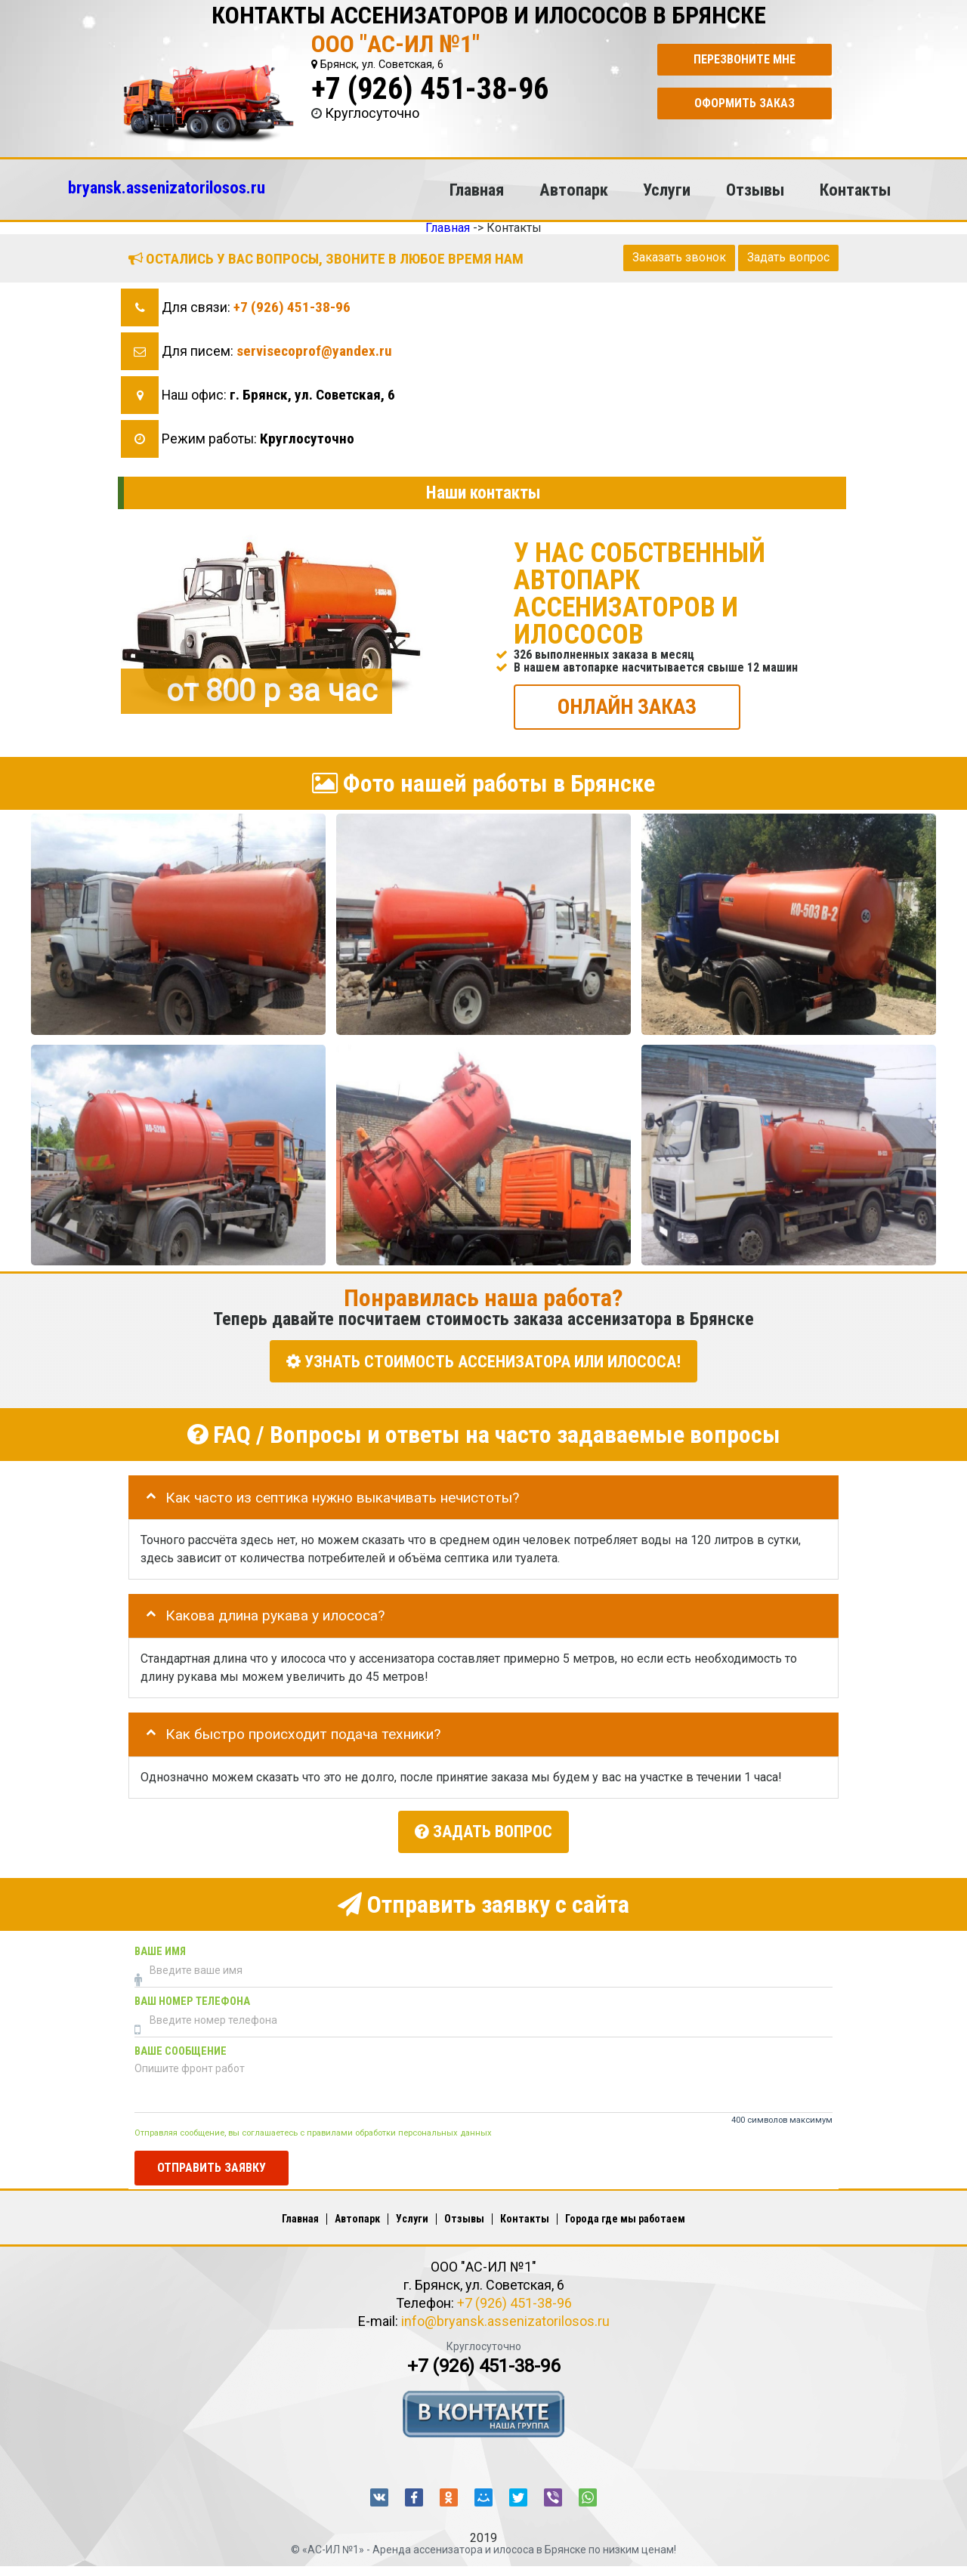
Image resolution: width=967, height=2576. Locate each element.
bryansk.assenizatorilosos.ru (166, 187)
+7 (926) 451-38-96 (429, 89)
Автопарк (573, 189)
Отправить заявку (211, 2164)
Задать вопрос (788, 257)
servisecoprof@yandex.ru (314, 351)
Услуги (666, 189)
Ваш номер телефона (192, 1998)
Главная (477, 189)
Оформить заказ (744, 103)
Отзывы (755, 189)
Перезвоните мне (745, 59)
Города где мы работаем (625, 2216)
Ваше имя (160, 1948)
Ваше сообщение (180, 2048)
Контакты (855, 189)
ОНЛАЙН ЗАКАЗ (627, 705)
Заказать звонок (679, 257)
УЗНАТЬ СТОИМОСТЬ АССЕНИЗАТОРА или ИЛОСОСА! (483, 1360)
